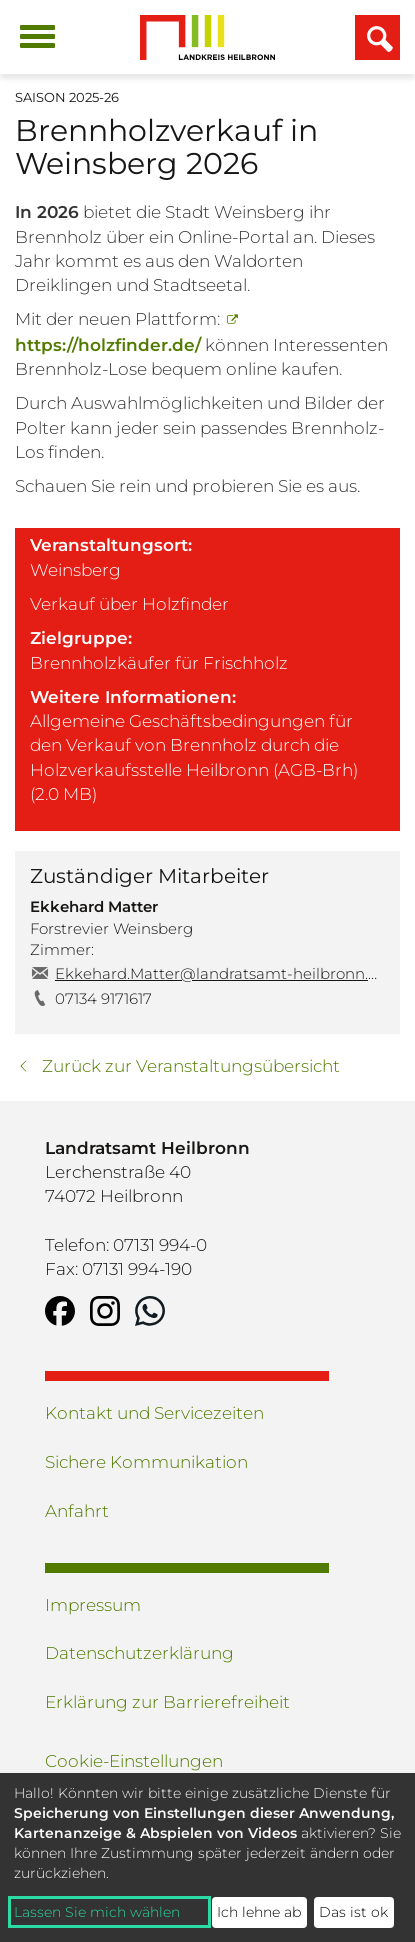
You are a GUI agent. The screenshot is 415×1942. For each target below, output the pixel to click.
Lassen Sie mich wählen (97, 1912)
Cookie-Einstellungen (134, 1761)
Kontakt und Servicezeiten (154, 1413)
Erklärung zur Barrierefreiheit (167, 1702)
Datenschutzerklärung (139, 1653)
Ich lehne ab (259, 1912)
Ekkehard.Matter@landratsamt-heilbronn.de (220, 973)
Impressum (93, 1605)
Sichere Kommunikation (146, 1462)
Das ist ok (353, 1912)
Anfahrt (77, 1511)
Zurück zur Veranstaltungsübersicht (191, 1066)
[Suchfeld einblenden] (377, 37)
